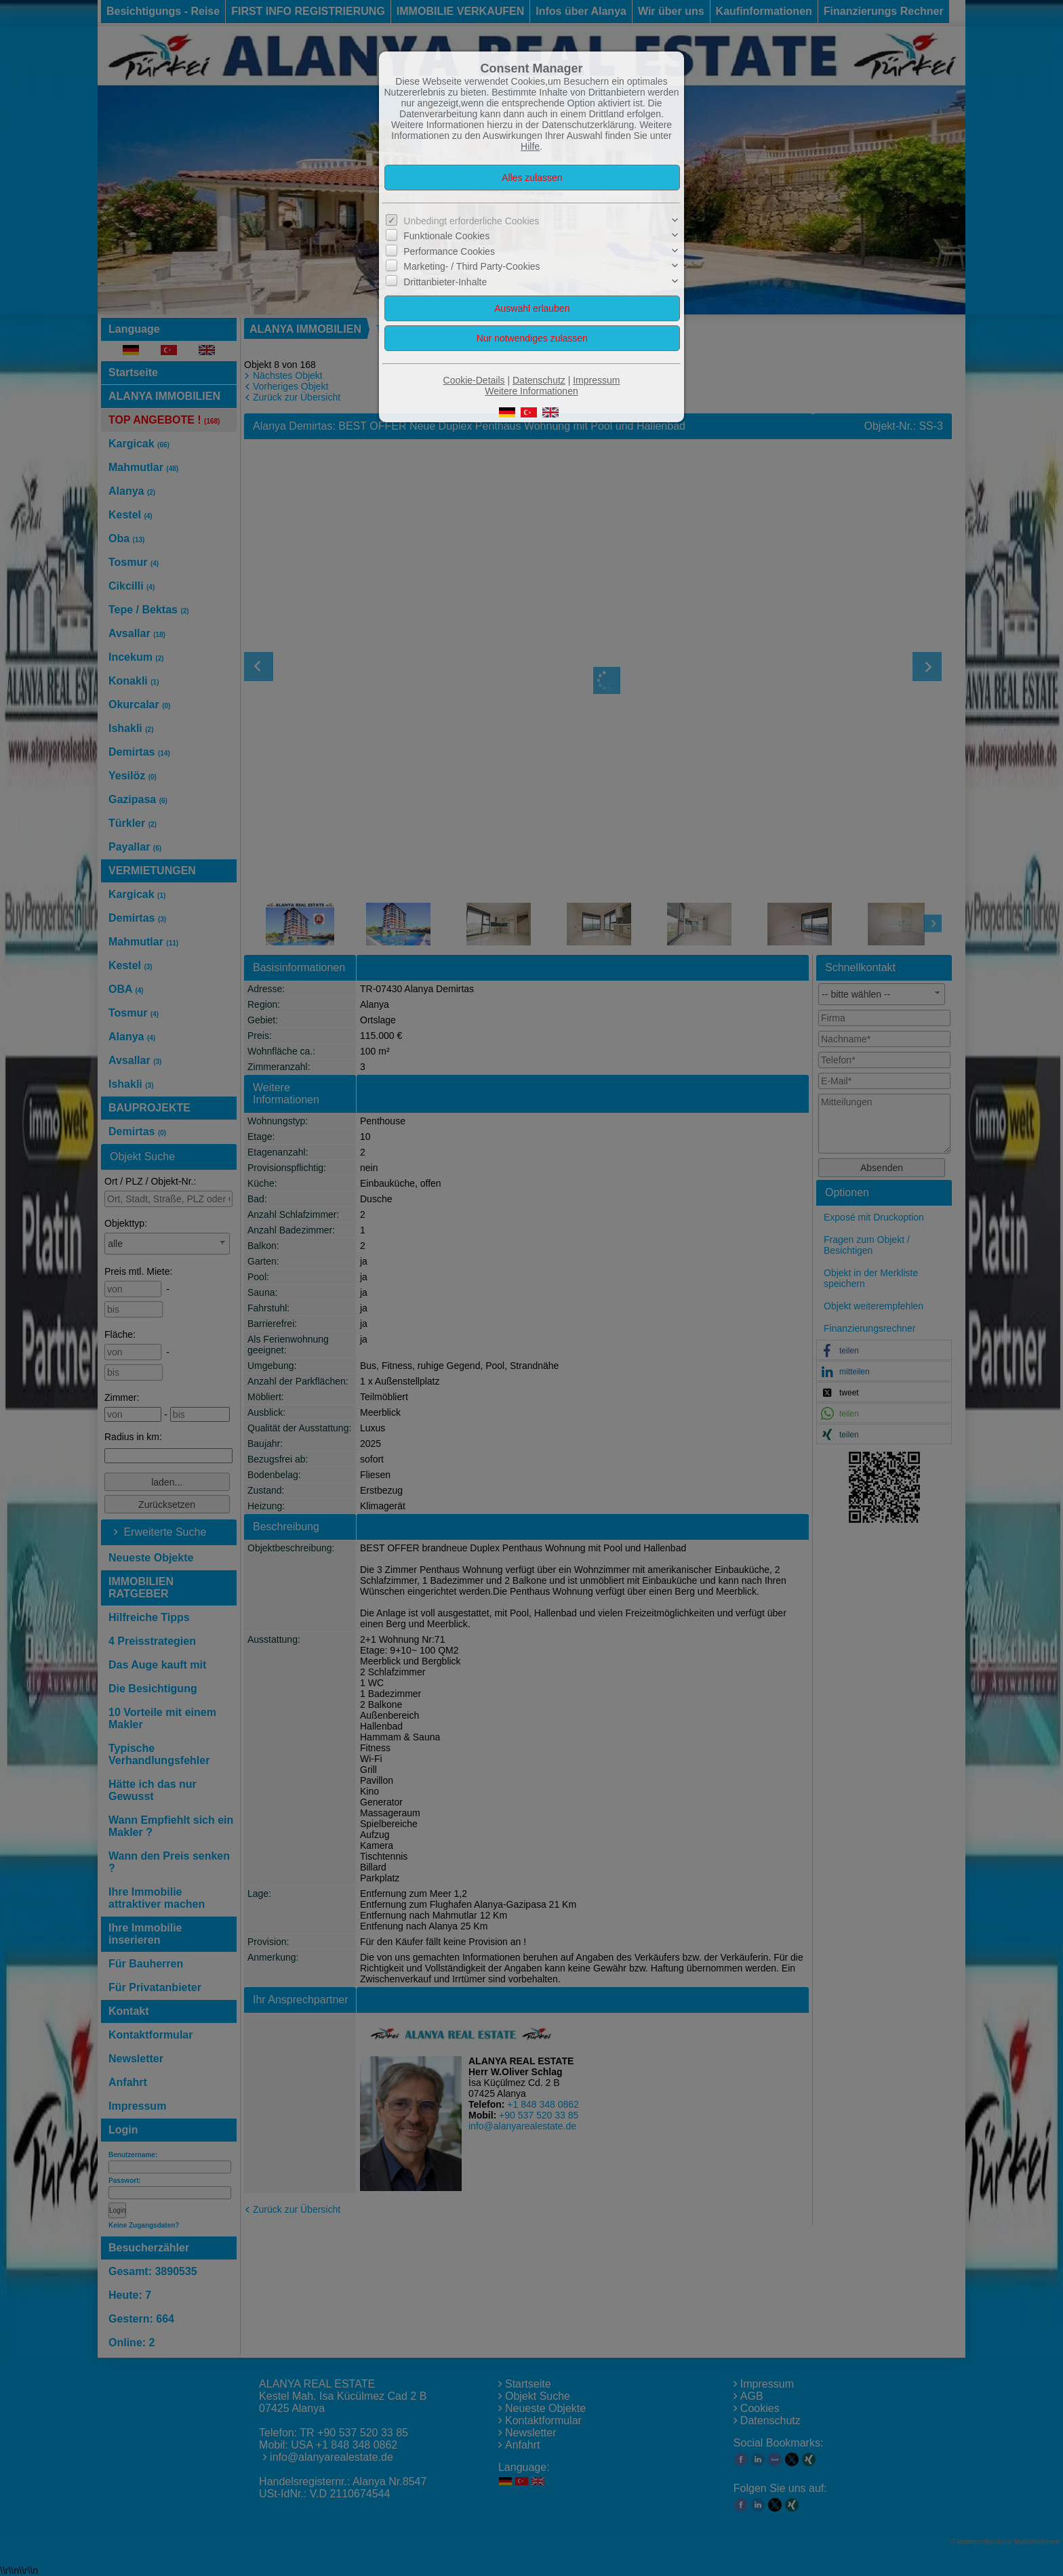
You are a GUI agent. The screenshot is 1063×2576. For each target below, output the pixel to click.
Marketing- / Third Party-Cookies (471, 266)
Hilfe (530, 146)
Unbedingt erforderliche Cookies (471, 221)
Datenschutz (539, 380)
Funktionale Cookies (446, 235)
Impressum (596, 380)
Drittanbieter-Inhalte (445, 281)
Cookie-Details (474, 380)
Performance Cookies (449, 251)
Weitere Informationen (531, 391)
